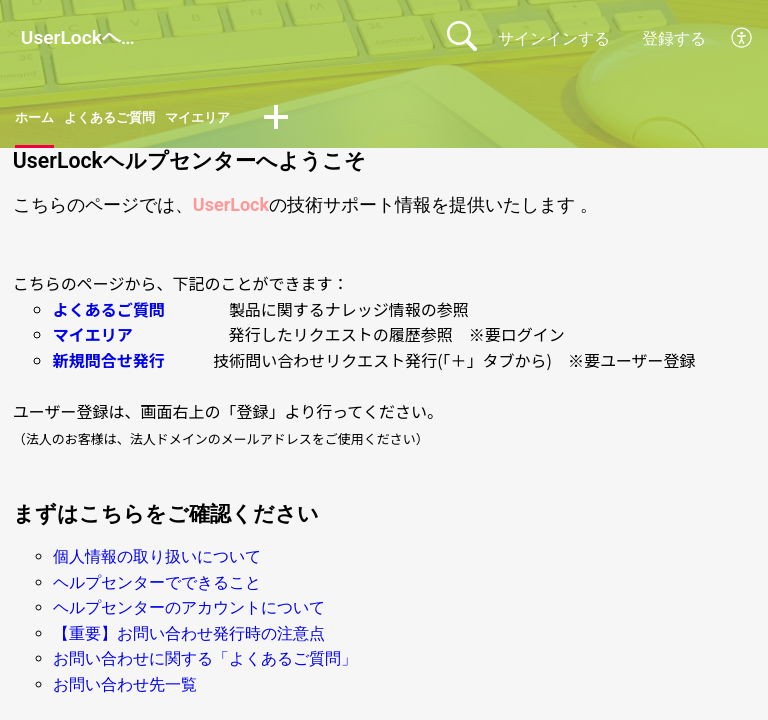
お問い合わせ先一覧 (125, 689)
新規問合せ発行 (109, 365)
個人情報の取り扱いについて (157, 561)
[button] (742, 38)
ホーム (39, 120)
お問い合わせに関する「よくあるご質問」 (205, 664)
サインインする (554, 38)
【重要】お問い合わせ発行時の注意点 (189, 638)
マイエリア (235, 120)
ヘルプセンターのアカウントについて (189, 613)
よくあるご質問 (129, 120)
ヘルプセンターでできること (157, 587)
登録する (674, 38)
